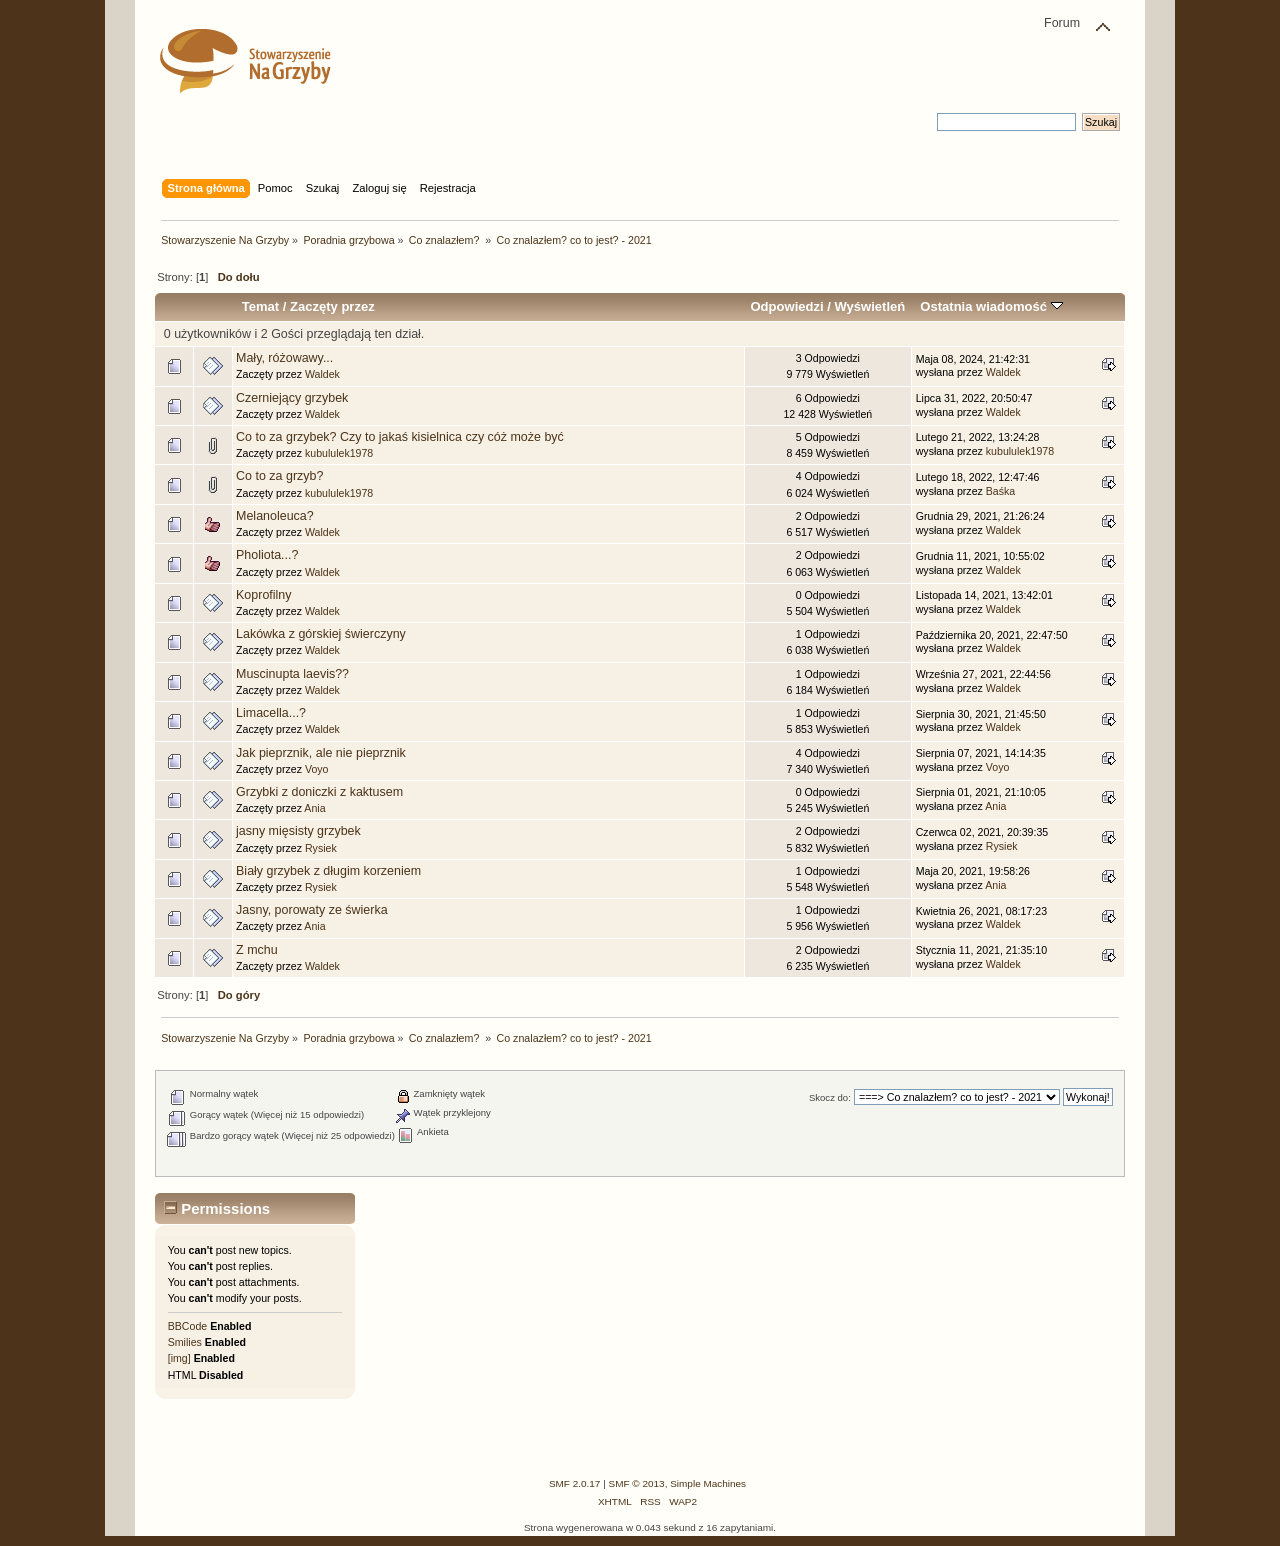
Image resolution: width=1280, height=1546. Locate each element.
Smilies (185, 1342)
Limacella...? (271, 713)
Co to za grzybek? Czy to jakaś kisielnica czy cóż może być (400, 437)
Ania (314, 808)
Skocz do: (830, 1097)
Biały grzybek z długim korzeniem (328, 871)
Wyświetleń (869, 306)
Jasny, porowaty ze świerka (312, 910)
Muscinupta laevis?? (292, 674)
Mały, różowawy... (284, 358)
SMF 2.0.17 (575, 1483)
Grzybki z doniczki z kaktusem (319, 792)
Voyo (317, 769)
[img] (179, 1358)
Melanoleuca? (275, 516)
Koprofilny (263, 595)
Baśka (1000, 491)
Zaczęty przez (332, 306)
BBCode (187, 1326)
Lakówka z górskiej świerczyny (321, 634)
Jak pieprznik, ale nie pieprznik (321, 753)
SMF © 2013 (637, 1483)
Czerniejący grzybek (292, 398)
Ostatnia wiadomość (991, 306)
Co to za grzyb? (279, 476)
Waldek (322, 374)
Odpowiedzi (786, 306)
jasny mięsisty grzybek (298, 831)
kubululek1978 (339, 453)
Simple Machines (708, 1483)
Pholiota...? (267, 555)
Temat (260, 306)
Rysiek (321, 848)
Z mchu (257, 950)
